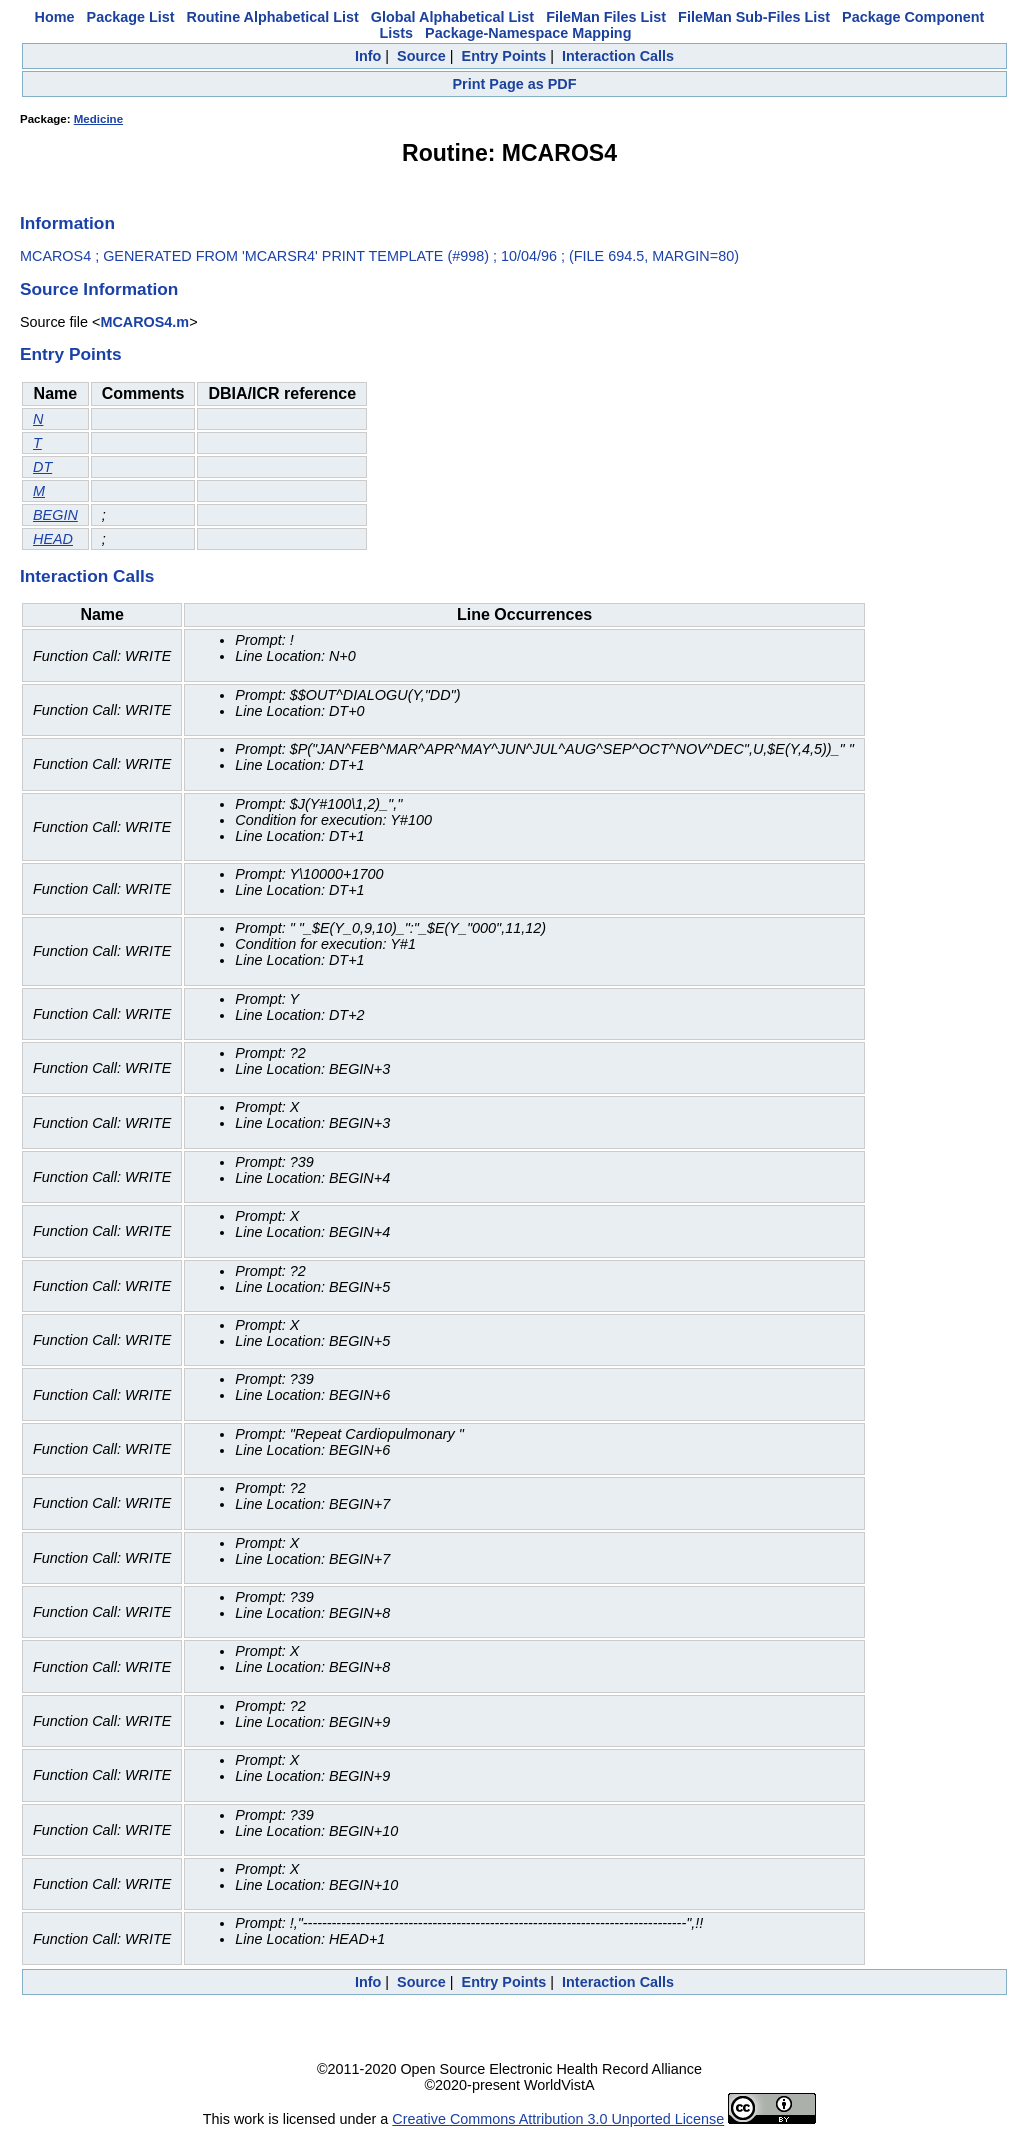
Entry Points (504, 56)
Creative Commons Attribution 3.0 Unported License (558, 2119)
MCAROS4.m (144, 322)
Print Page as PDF (515, 84)
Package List (131, 17)
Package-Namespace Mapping (528, 33)
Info (368, 56)
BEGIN (55, 515)
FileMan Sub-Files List (754, 17)
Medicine (98, 119)
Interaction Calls (618, 56)
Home (55, 17)
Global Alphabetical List (452, 17)
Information (67, 223)
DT (42, 467)
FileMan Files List (606, 17)
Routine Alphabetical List (273, 17)
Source (421, 56)
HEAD (53, 539)
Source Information (99, 289)
